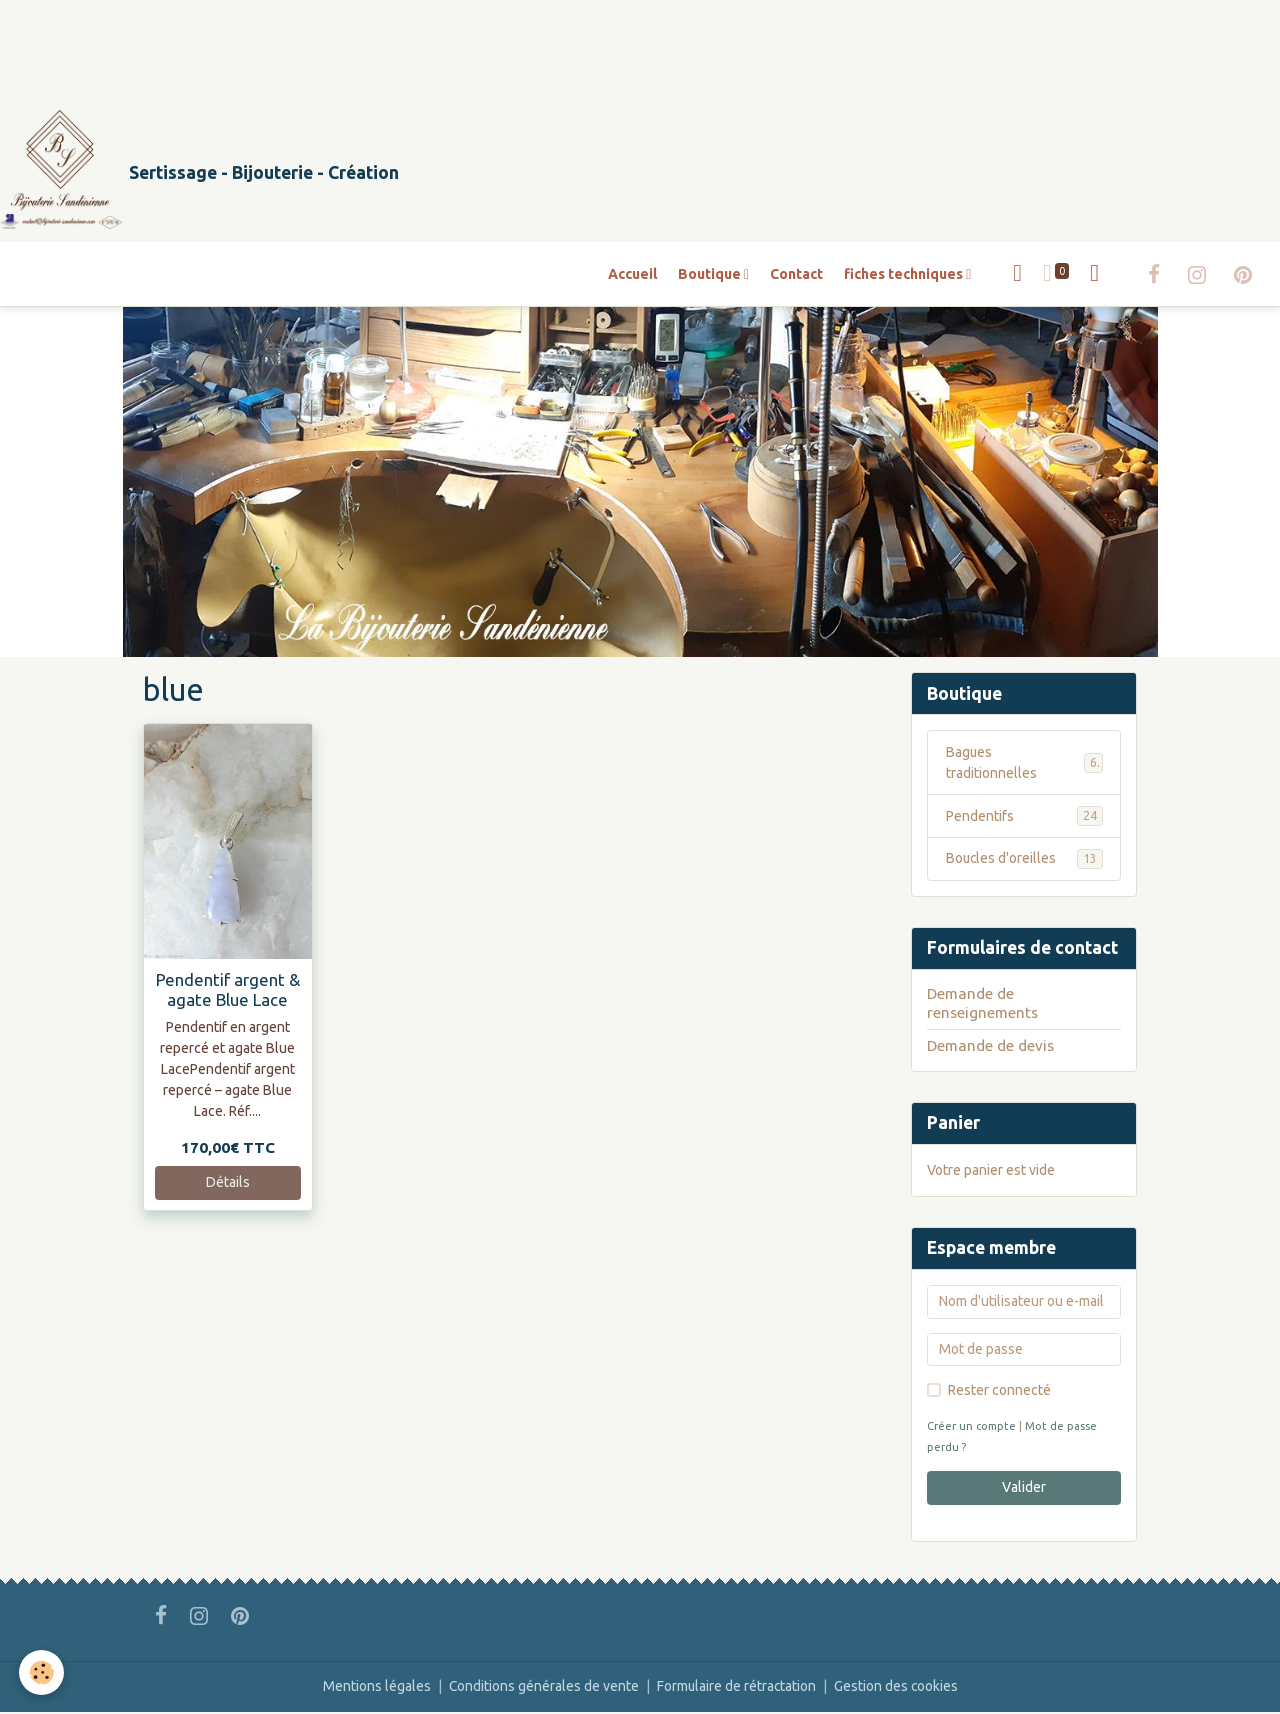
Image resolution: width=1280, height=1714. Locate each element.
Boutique (711, 275)
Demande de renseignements (982, 1004)
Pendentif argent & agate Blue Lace (228, 990)
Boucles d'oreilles (1024, 861)
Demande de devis (990, 1047)
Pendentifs (1024, 818)
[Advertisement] (364, 45)
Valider (1024, 1489)
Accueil (632, 275)
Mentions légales (375, 1688)
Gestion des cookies (897, 1688)
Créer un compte (972, 1428)
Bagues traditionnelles (1024, 763)
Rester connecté (999, 1392)
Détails (228, 1184)
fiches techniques (905, 275)
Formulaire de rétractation (736, 1688)
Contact (796, 275)
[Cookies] (42, 1672)
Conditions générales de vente (542, 1688)
